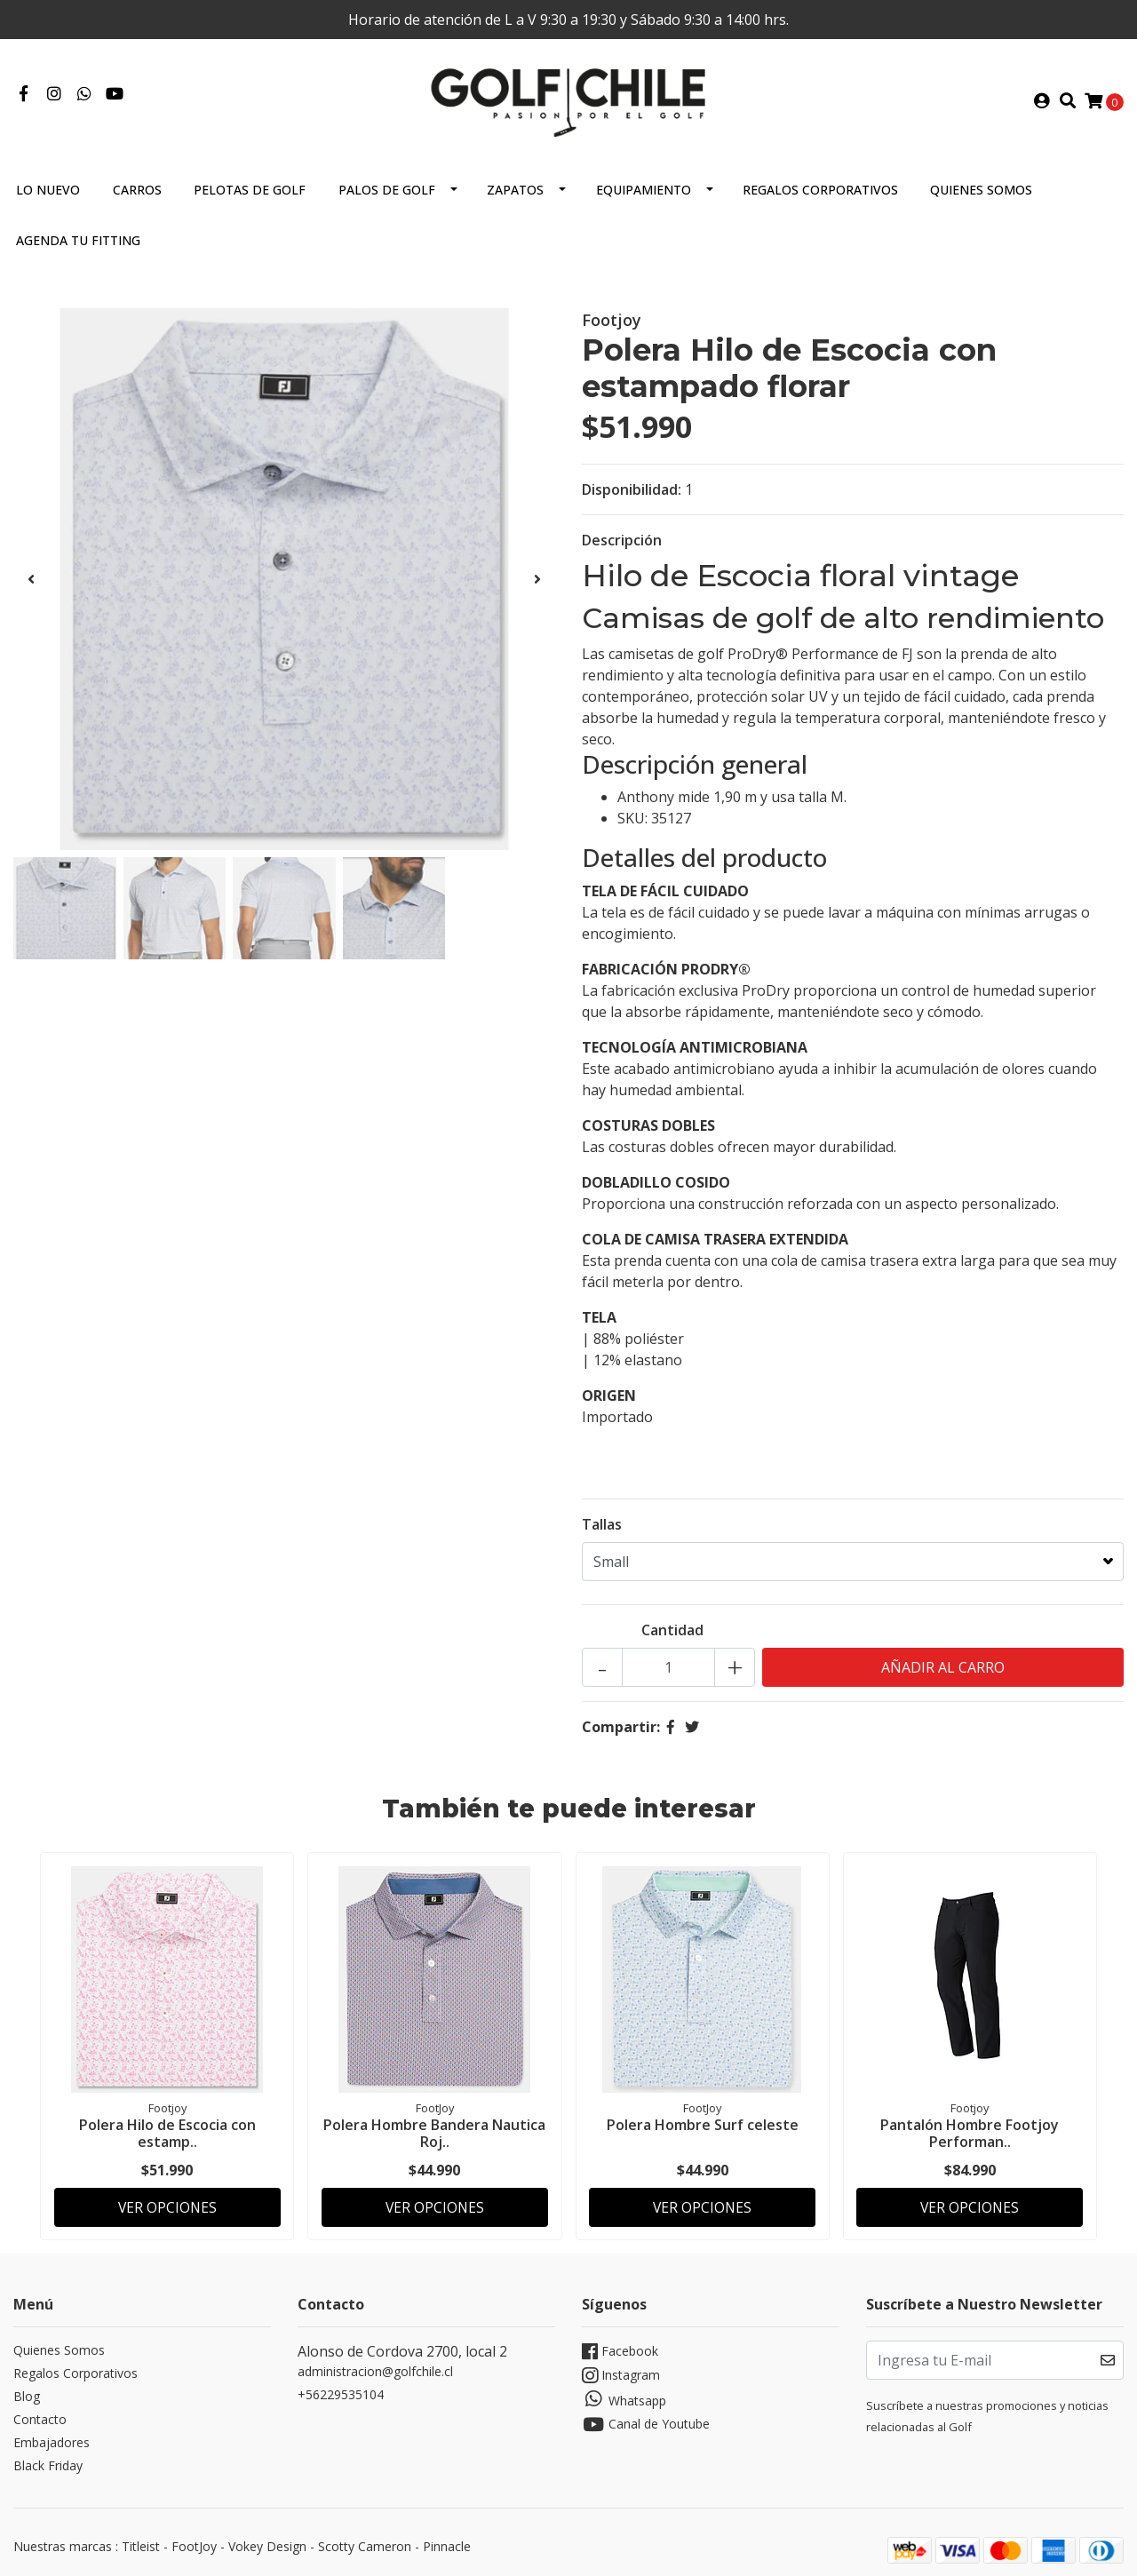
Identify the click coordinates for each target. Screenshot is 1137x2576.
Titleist (141, 2539)
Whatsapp (624, 2392)
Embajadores (51, 2435)
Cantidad (672, 1627)
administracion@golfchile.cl (375, 2364)
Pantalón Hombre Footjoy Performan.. (969, 2129)
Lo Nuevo (48, 187)
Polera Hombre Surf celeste (703, 2121)
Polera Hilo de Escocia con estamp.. (167, 2129)
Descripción (622, 537)
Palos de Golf (386, 187)
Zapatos (515, 187)
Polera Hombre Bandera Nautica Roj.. (434, 2129)
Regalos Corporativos (820, 187)
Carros (137, 187)
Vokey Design (267, 2539)
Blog (26, 2389)
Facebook (620, 2344)
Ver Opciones (167, 2197)
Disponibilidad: (631, 487)
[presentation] (31, 576)
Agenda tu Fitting (78, 237)
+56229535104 (341, 2387)
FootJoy (194, 2539)
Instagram (621, 2368)
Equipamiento (643, 187)
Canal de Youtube (646, 2417)
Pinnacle (447, 2539)
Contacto (40, 2412)
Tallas (602, 1521)
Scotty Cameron (364, 2539)
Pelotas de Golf (250, 187)
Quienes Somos (981, 187)
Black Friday (48, 2458)
